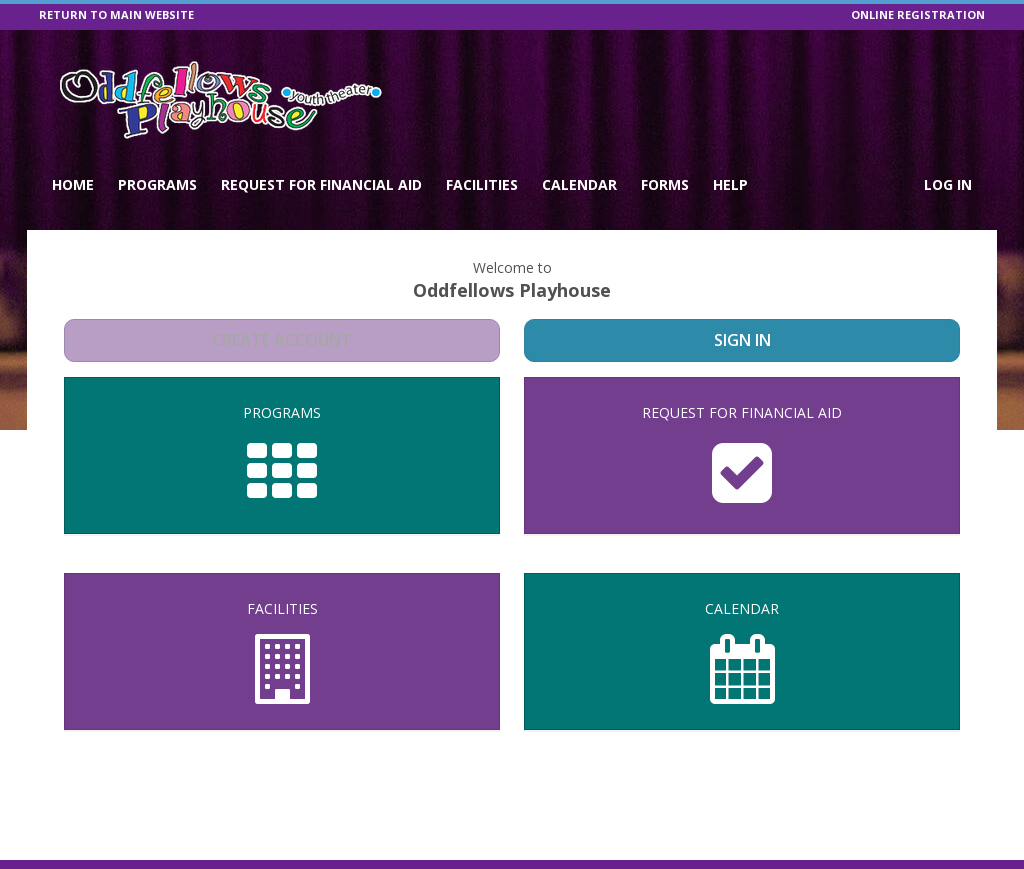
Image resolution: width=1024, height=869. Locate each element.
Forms (665, 184)
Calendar (579, 184)
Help (730, 184)
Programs (157, 184)
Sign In (742, 340)
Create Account (282, 340)
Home (73, 184)
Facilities (482, 184)
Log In (948, 184)
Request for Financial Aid (321, 184)
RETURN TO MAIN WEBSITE (116, 14)
